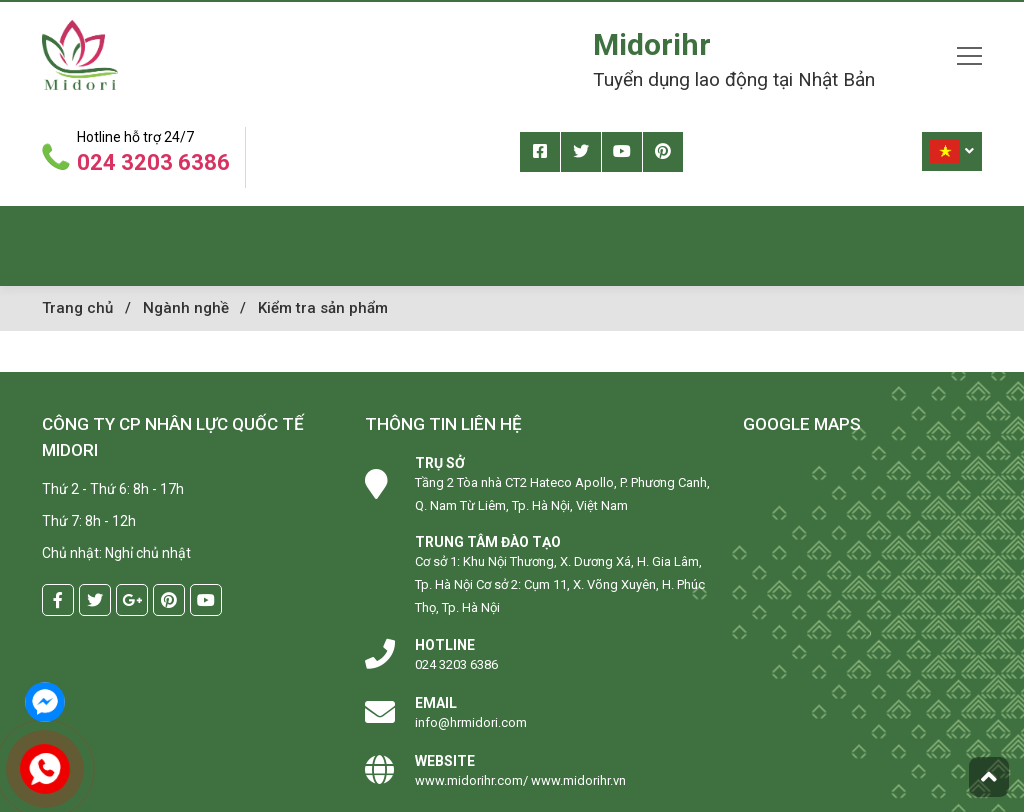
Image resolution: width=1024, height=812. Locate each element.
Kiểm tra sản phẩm (323, 308)
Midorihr (652, 44)
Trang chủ (77, 308)
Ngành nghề (186, 308)
